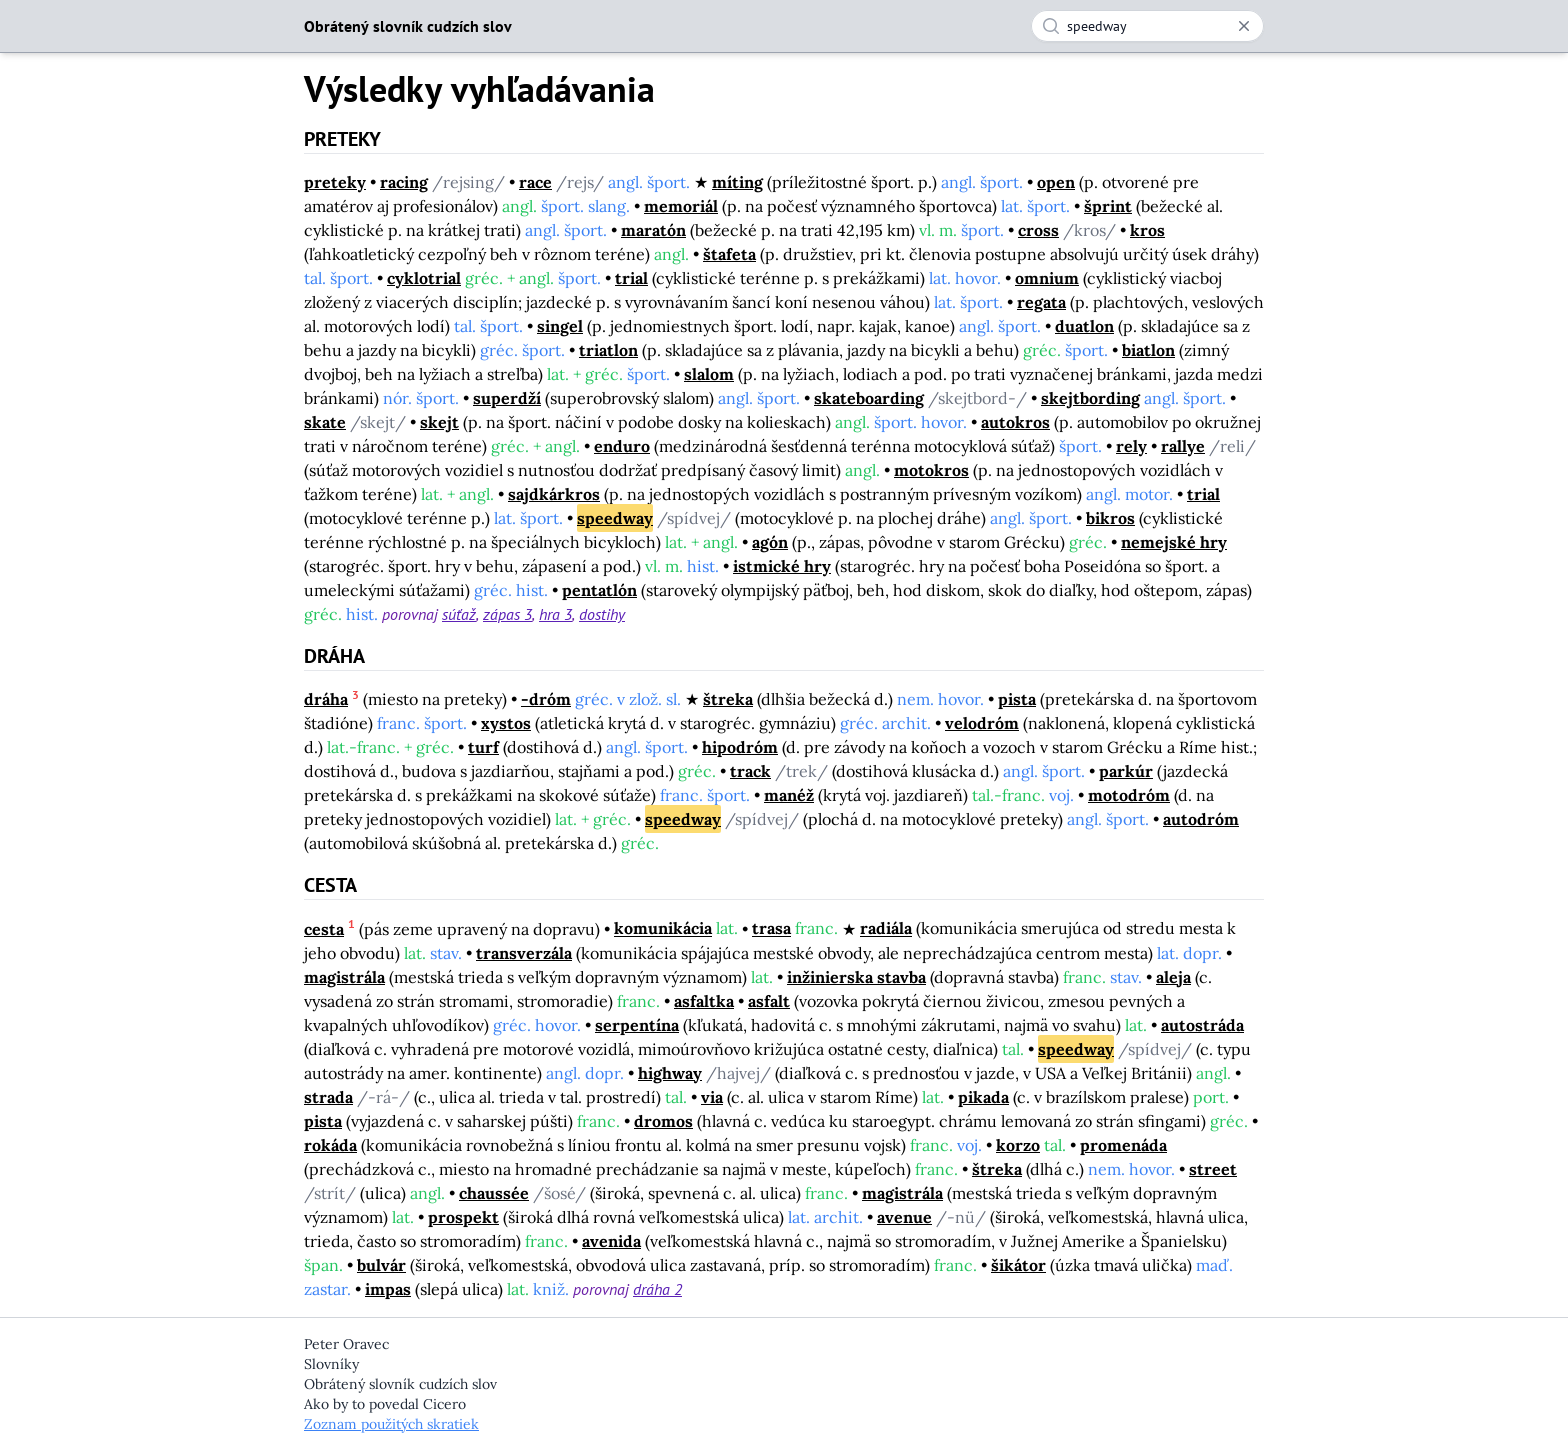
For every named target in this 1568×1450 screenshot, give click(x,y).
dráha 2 (657, 1289)
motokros (931, 470)
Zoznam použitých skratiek (391, 1424)
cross (1038, 230)
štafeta (729, 254)
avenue (904, 1217)
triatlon (608, 350)
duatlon (1084, 326)
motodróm (1129, 795)
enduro (622, 446)
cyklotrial (424, 278)
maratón (653, 230)
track (750, 771)
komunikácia (663, 929)
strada (328, 1097)
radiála (886, 929)
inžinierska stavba (856, 977)
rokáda (330, 1145)
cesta (324, 929)
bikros (1110, 518)
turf (483, 747)
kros (1147, 230)
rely (1131, 446)
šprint (1108, 206)
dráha (326, 699)
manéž (789, 795)
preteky (335, 182)
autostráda (1202, 1025)
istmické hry (782, 566)
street (1213, 1169)
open (1056, 182)
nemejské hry (1174, 542)
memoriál (681, 206)
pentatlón (599, 590)
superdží (507, 398)
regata (1041, 302)
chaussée (494, 1193)
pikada (983, 1097)
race (535, 182)
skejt (439, 422)
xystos (506, 723)
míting (737, 182)
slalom (709, 374)
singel (560, 326)
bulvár (381, 1265)
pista (1017, 699)
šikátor (1018, 1265)
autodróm (1201, 819)
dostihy (602, 614)
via (712, 1097)
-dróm (546, 699)
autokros (1015, 422)
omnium (1047, 278)
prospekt (463, 1217)
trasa (771, 929)
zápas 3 (507, 614)
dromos (663, 1121)
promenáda (1123, 1145)
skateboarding (869, 398)
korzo (1018, 1145)
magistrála (344, 977)
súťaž (459, 614)
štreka (728, 699)
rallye (1183, 446)
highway (670, 1073)
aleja (1173, 977)
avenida (611, 1241)
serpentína (637, 1025)
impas (388, 1289)
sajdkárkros (554, 494)
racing (404, 182)
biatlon (1148, 350)
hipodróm (740, 747)
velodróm (982, 723)
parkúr (1126, 771)
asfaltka (704, 1001)
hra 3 (555, 614)
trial (631, 278)
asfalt (769, 1001)
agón (770, 542)
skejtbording (1090, 398)
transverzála (524, 953)
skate (325, 422)
